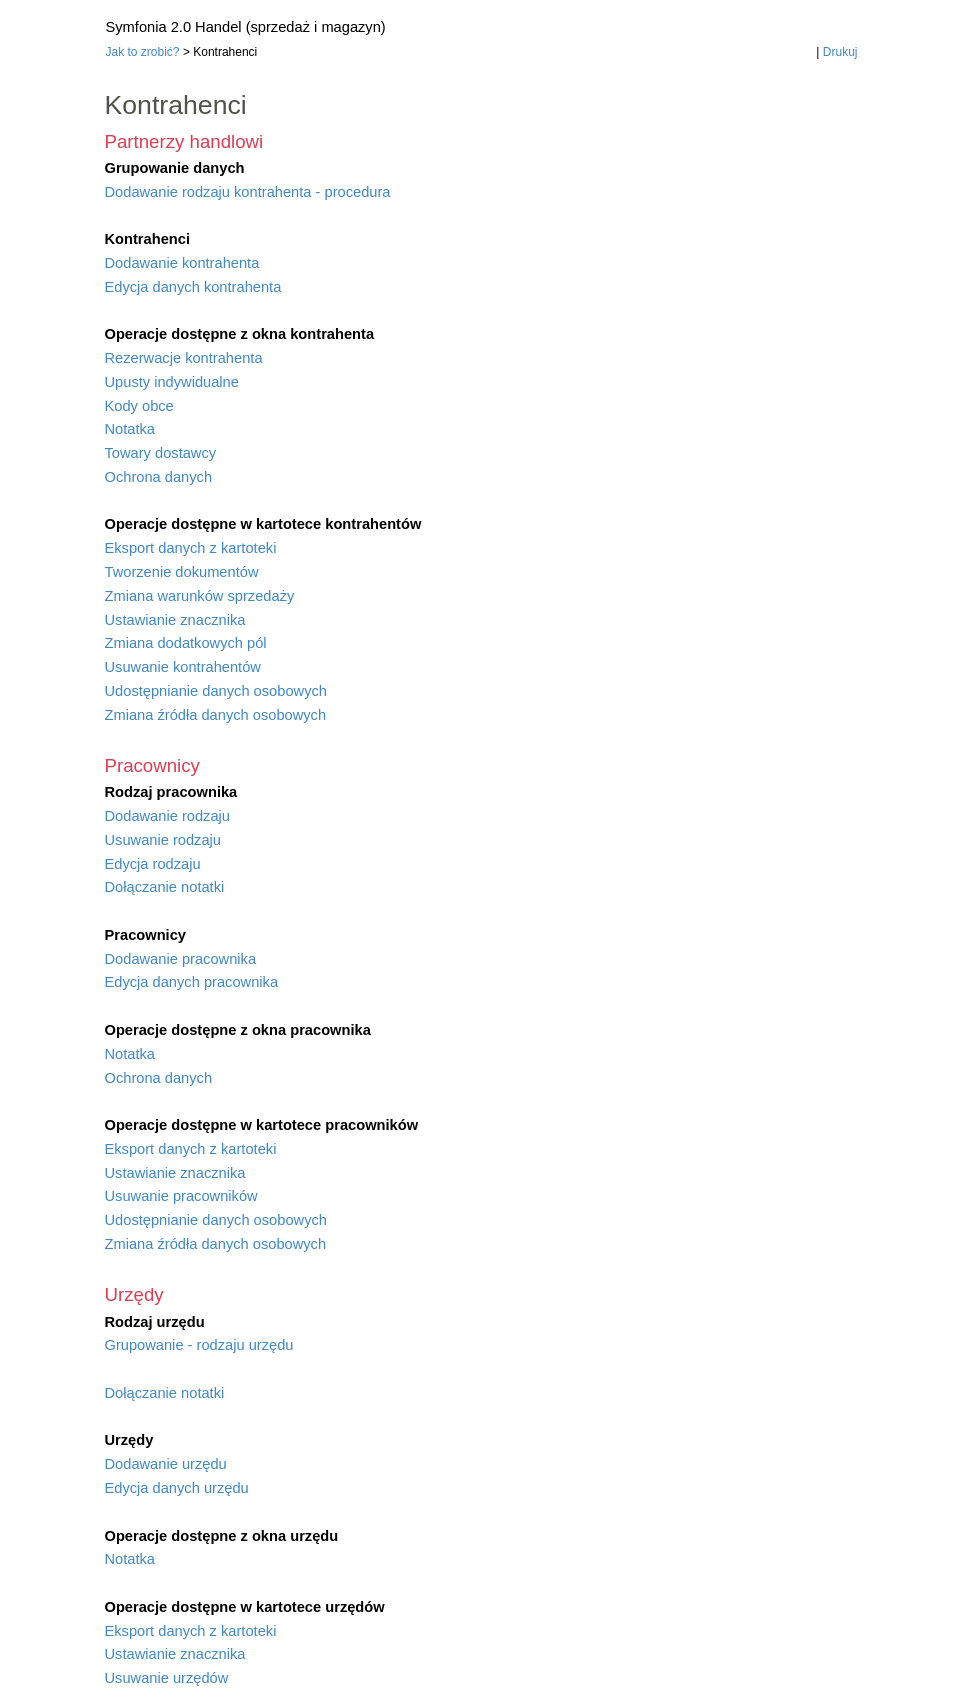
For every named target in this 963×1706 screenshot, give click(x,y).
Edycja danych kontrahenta (193, 287)
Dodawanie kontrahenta (182, 263)
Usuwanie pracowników (181, 1196)
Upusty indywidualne (172, 382)
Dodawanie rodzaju (167, 816)
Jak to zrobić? (143, 52)
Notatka (130, 429)
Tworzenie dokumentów (182, 572)
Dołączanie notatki (165, 887)
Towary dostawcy (161, 453)
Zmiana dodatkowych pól (186, 643)
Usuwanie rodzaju (163, 840)
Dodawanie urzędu (166, 1464)
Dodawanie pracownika (181, 959)
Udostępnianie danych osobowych (216, 691)
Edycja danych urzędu (177, 1488)
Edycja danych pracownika (192, 982)
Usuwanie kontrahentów (183, 667)
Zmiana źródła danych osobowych (216, 715)
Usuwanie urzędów (167, 1678)
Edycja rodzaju (153, 864)
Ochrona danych (159, 477)
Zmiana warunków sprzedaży (200, 596)
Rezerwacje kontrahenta (184, 358)
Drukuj (840, 52)
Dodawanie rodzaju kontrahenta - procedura (248, 192)
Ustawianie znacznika (175, 620)
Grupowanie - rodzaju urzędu (199, 1345)
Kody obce (139, 406)
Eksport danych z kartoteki (191, 548)
